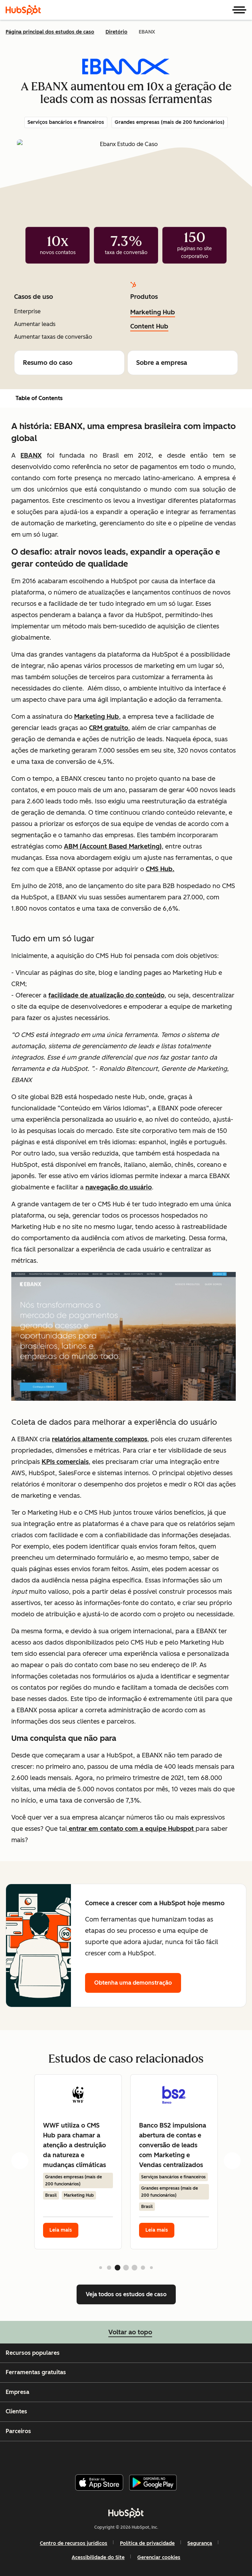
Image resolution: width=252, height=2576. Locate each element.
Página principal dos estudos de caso (50, 32)
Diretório (116, 32)
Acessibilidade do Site (98, 2557)
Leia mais (60, 2230)
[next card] (232, 2160)
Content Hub (149, 326)
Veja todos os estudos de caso (126, 2294)
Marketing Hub (152, 312)
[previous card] (19, 2160)
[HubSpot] (23, 10)
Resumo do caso (69, 363)
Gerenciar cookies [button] (158, 2557)
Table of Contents (34, 398)
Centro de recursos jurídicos (73, 2543)
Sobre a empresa (182, 363)
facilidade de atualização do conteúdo (106, 995)
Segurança (199, 2543)
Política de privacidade (147, 2543)
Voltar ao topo (126, 2332)
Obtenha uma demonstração (133, 1982)
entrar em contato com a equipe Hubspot (131, 1829)
